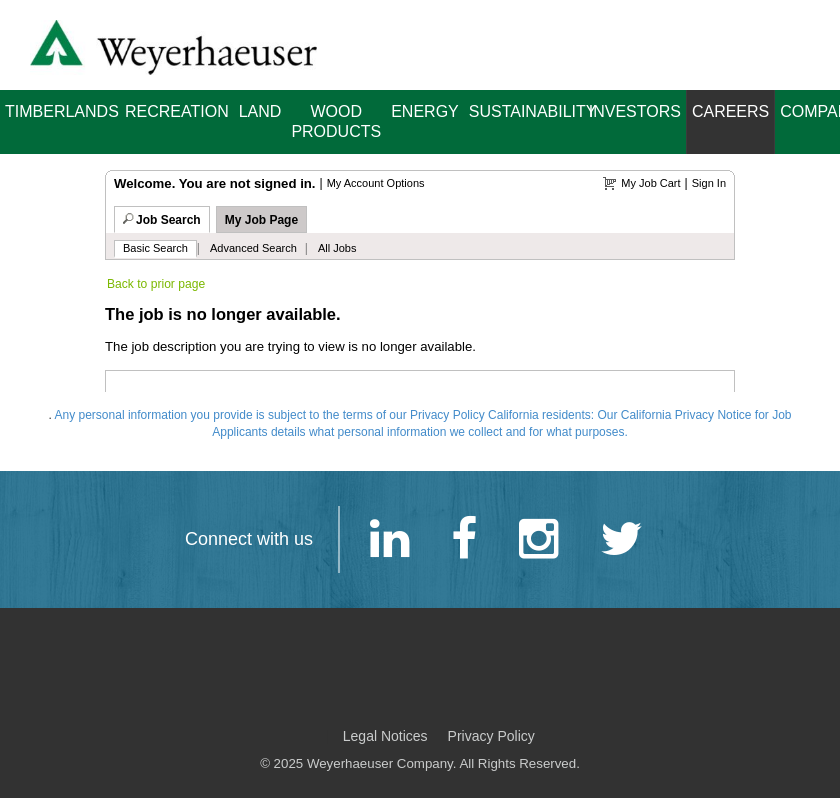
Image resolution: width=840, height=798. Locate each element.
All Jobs (337, 248)
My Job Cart (650, 183)
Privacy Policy (491, 736)
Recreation (177, 111)
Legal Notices (385, 736)
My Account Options (376, 183)
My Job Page (261, 220)
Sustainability (526, 111)
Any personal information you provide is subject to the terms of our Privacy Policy (270, 415)
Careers (730, 111)
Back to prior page (156, 284)
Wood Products (336, 121)
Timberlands (62, 111)
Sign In (709, 183)
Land (260, 111)
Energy (425, 111)
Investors (635, 111)
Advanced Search (253, 248)
